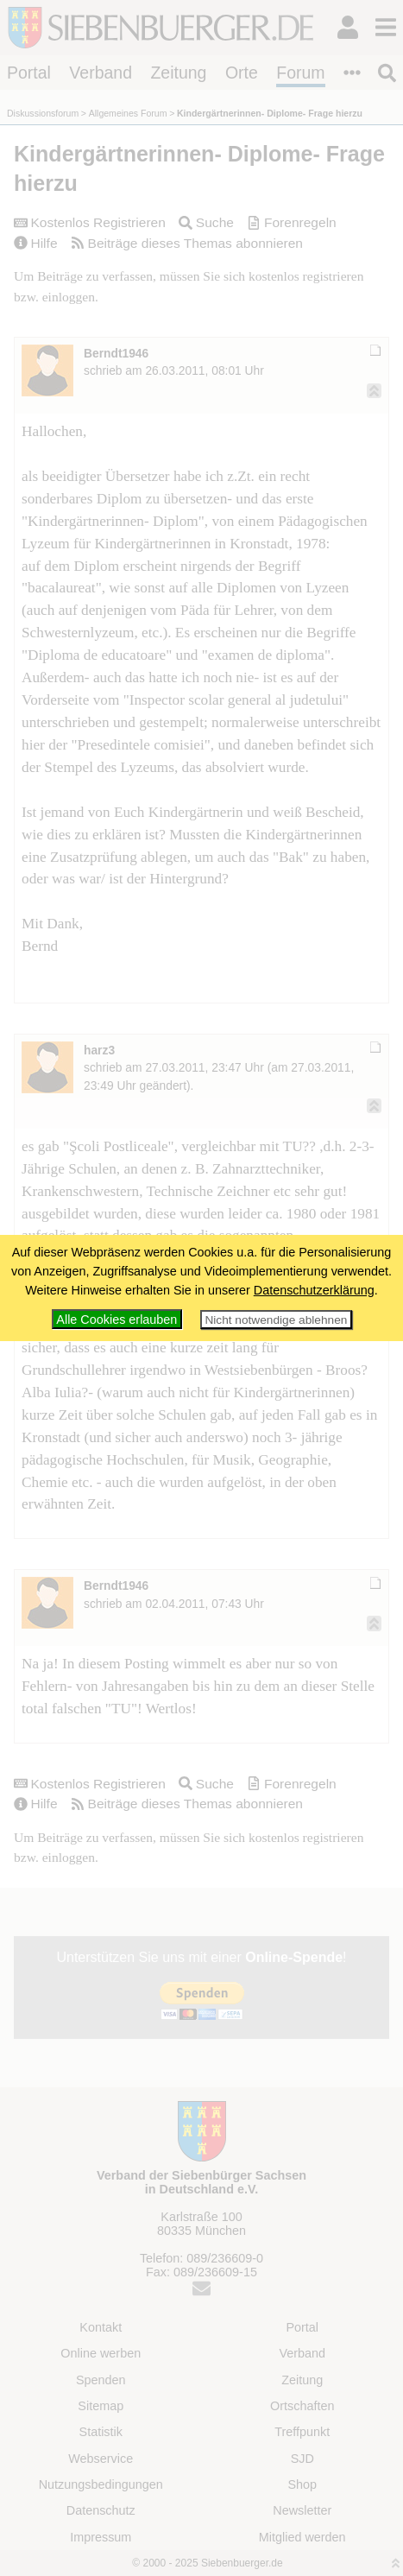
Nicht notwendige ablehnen (276, 1319)
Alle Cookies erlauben (116, 1319)
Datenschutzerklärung (314, 1290)
